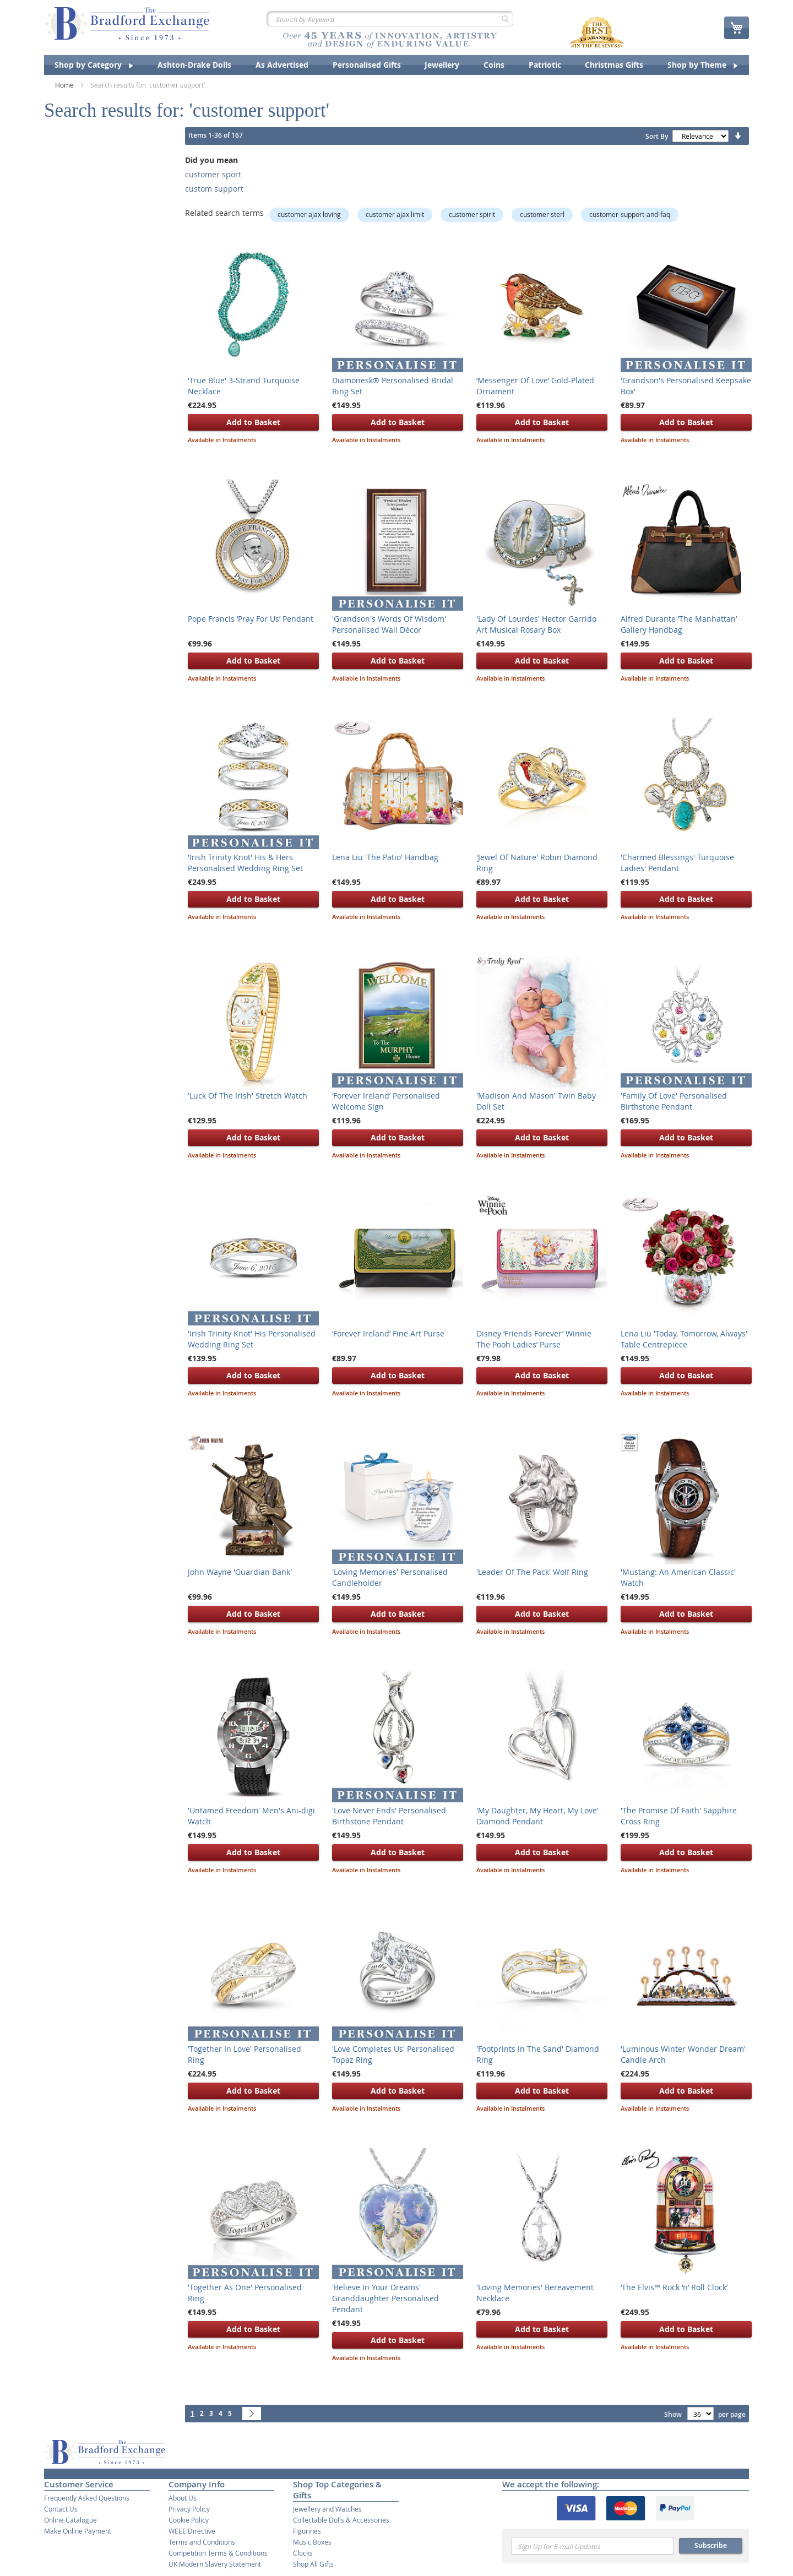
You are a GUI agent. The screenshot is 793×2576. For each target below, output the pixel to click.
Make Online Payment (77, 2530)
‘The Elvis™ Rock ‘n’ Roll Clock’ (674, 2287)
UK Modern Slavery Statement (215, 2563)
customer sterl (542, 214)
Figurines (307, 2530)
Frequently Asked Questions (86, 2497)
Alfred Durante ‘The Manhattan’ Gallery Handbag (679, 624)
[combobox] (390, 18)
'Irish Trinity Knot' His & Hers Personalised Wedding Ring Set (245, 862)
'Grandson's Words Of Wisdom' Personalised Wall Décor (389, 624)
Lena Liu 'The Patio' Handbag (385, 857)
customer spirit (472, 214)
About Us (183, 2497)
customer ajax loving (309, 214)
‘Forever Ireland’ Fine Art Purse (388, 1333)
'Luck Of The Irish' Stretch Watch (247, 1095)
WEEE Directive (192, 2530)
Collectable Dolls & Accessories (341, 2519)
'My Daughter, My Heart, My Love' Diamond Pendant (537, 1816)
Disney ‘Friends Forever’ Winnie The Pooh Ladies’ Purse (533, 1339)
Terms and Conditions (202, 2541)
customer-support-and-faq (629, 214)
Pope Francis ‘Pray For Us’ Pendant (250, 618)
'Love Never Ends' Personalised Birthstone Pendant (389, 1816)
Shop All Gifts (313, 2563)
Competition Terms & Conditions (218, 2552)
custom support (214, 188)
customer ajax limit (395, 214)
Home (65, 84)
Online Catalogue (70, 2519)
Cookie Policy (189, 2519)
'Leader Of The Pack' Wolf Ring (532, 1572)
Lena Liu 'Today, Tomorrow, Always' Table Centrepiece (684, 1339)
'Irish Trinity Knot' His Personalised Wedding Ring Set (252, 1339)
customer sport (213, 174)
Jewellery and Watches (327, 2508)
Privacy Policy (189, 2508)
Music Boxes (312, 2541)
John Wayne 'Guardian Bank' (240, 1572)
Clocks (303, 2552)
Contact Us (61, 2508)
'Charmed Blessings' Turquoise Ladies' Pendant (677, 862)
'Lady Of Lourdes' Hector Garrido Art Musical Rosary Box (536, 624)
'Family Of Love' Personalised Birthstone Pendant (674, 1101)
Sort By (656, 136)
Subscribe (710, 2545)
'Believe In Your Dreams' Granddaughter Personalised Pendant (385, 2298)
